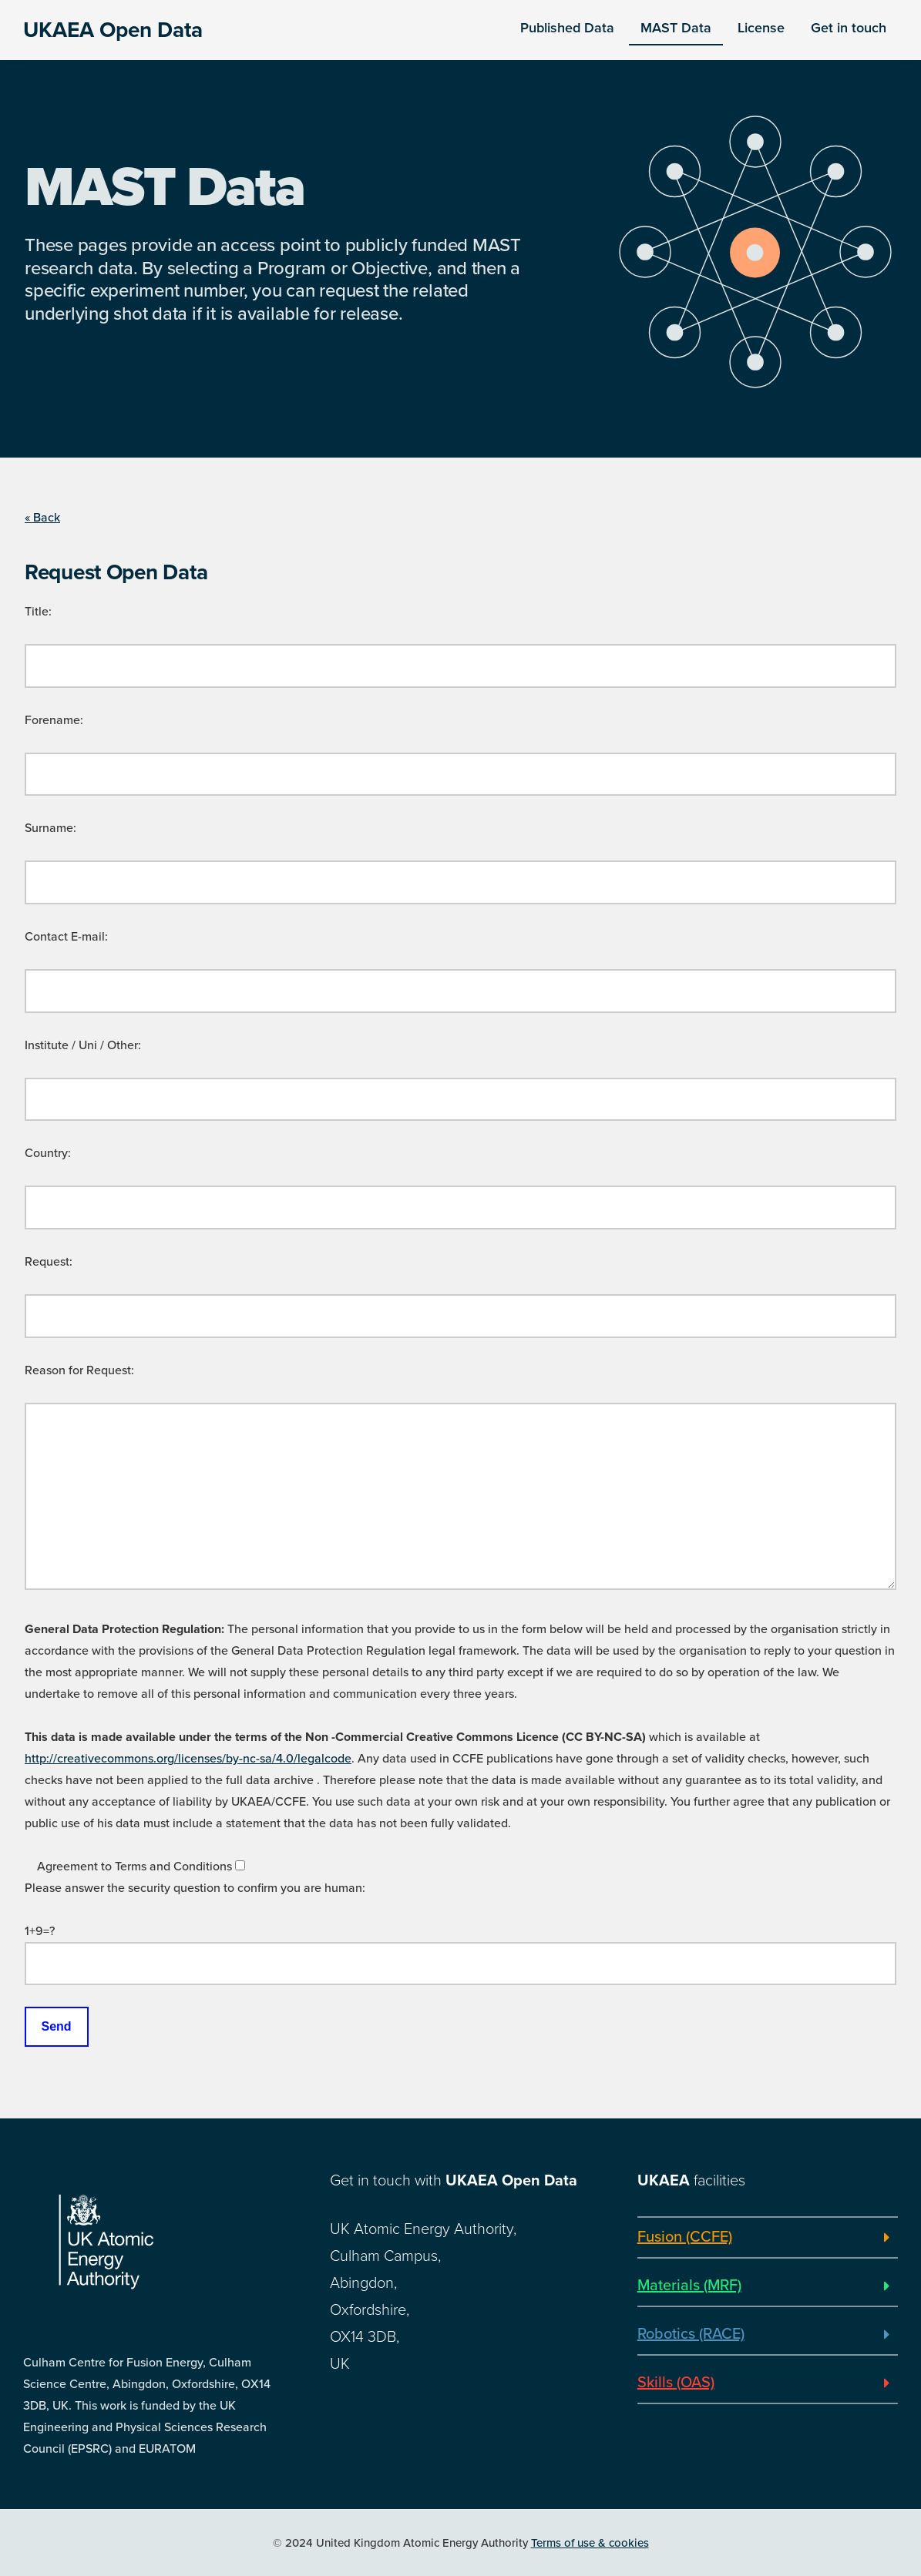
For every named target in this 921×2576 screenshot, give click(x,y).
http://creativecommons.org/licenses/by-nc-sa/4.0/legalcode (188, 1758)
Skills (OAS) (675, 2382)
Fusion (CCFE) (684, 2237)
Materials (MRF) (689, 2285)
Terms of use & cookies (590, 2543)
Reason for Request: (79, 1370)
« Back (42, 517)
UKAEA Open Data (113, 30)
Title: (38, 611)
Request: (48, 1262)
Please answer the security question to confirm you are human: (195, 1888)
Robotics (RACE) (691, 2334)
